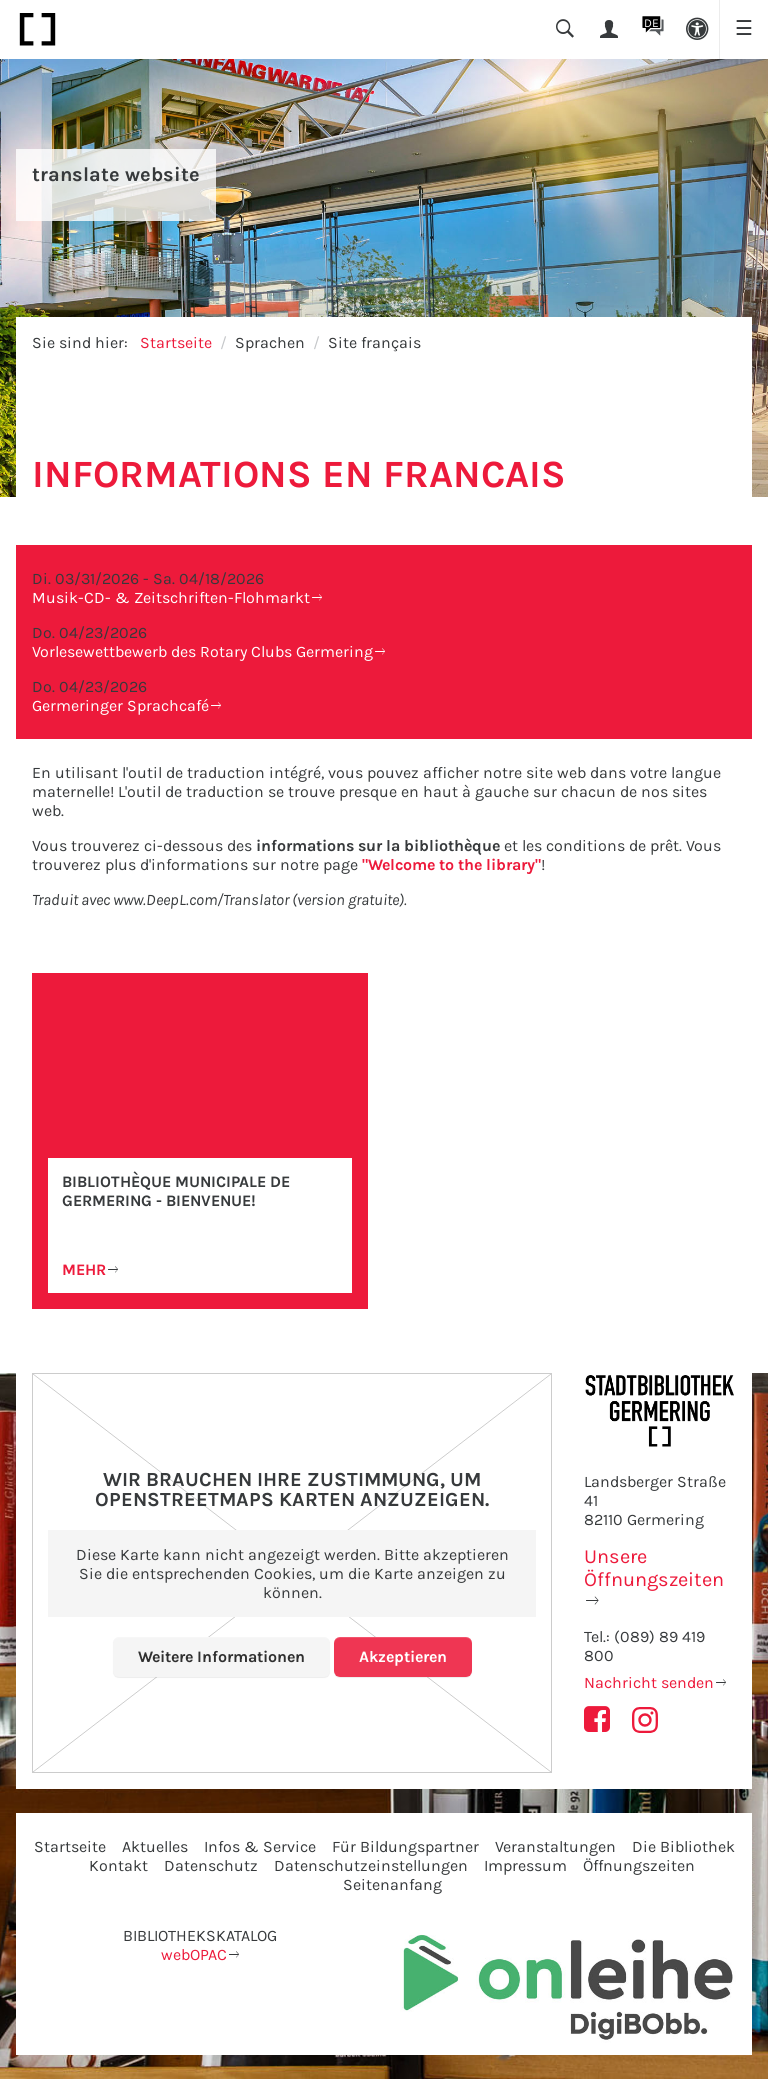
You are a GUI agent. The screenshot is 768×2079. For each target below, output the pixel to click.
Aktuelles (155, 1846)
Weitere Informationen (221, 1656)
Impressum (525, 1865)
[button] (697, 29)
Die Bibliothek (683, 1846)
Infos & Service (260, 1846)
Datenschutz (211, 1865)
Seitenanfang (392, 1884)
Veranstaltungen (555, 1846)
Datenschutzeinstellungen (371, 1865)
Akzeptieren (403, 1656)
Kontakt (118, 1865)
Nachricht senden (649, 1682)
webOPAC (194, 1954)
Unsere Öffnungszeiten (654, 1568)
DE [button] (651, 23)
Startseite (176, 342)
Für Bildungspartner (405, 1846)
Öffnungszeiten (639, 1865)
